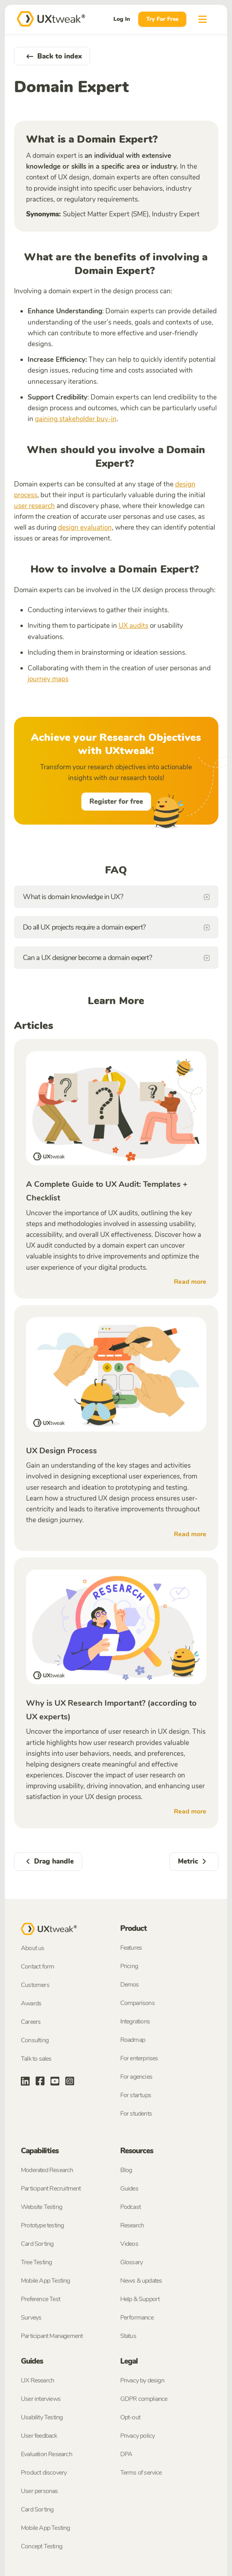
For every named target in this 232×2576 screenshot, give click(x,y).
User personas (39, 2491)
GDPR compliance (143, 2398)
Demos (129, 1984)
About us (32, 1948)
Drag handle (48, 1861)
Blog (126, 2170)
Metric (194, 1861)
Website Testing (41, 2207)
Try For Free (162, 19)
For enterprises (139, 2058)
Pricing (129, 1966)
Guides (129, 2188)
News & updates (141, 2280)
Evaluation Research (46, 2454)
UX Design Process (61, 1450)
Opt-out (130, 2417)
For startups (135, 2095)
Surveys (31, 2317)
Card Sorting (37, 2243)
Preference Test (40, 2299)
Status (128, 2336)
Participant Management (52, 2336)
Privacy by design (142, 2380)
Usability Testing (42, 2417)
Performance (136, 2317)
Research (132, 2225)
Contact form (37, 1966)
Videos (129, 2243)
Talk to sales (36, 2058)
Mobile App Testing (45, 2280)
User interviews (41, 2398)
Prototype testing (42, 2225)
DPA (126, 2454)
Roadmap (132, 2039)
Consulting (34, 2040)
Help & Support (140, 2299)
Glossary (131, 2262)
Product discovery (44, 2472)
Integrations (135, 2021)
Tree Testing (36, 2262)
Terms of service (141, 2472)
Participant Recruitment (51, 2188)
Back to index (52, 56)
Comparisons (137, 2003)
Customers (35, 1985)
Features (131, 1947)
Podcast (130, 2207)
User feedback (39, 2435)
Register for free (116, 801)
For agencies (136, 2076)
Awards (31, 2003)
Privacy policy (137, 2435)
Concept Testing (41, 2546)
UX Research (37, 2380)
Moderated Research (47, 2170)
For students (136, 2113)
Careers (30, 2021)
